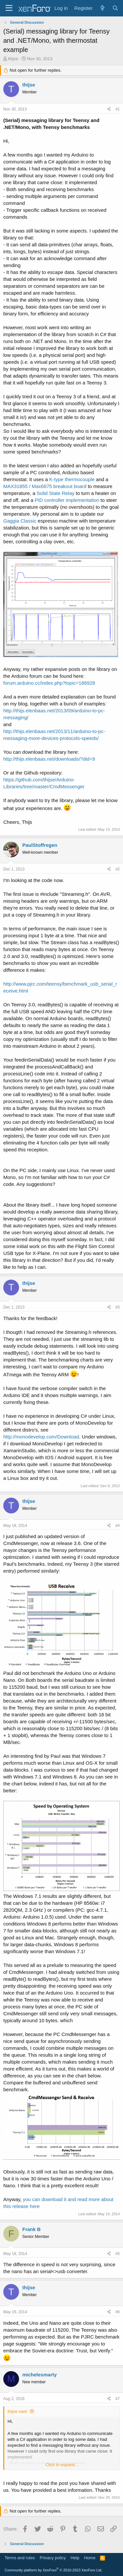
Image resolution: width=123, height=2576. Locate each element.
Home (89, 2557)
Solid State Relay (55, 493)
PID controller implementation (67, 500)
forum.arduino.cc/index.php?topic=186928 (49, 683)
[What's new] (102, 8)
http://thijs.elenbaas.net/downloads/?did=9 (49, 759)
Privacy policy (53, 2557)
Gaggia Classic (19, 521)
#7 (117, 2398)
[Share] (109, 109)
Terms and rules (20, 2557)
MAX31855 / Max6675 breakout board (45, 486)
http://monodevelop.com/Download (41, 1436)
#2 (117, 869)
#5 (117, 2253)
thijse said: (18, 2411)
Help (75, 2557)
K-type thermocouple (71, 479)
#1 (117, 109)
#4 (117, 1525)
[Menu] (9, 8)
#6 (117, 2312)
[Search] (115, 8)
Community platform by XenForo (53, 2570)
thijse (13, 58)
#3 (117, 1307)
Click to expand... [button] (62, 2464)
